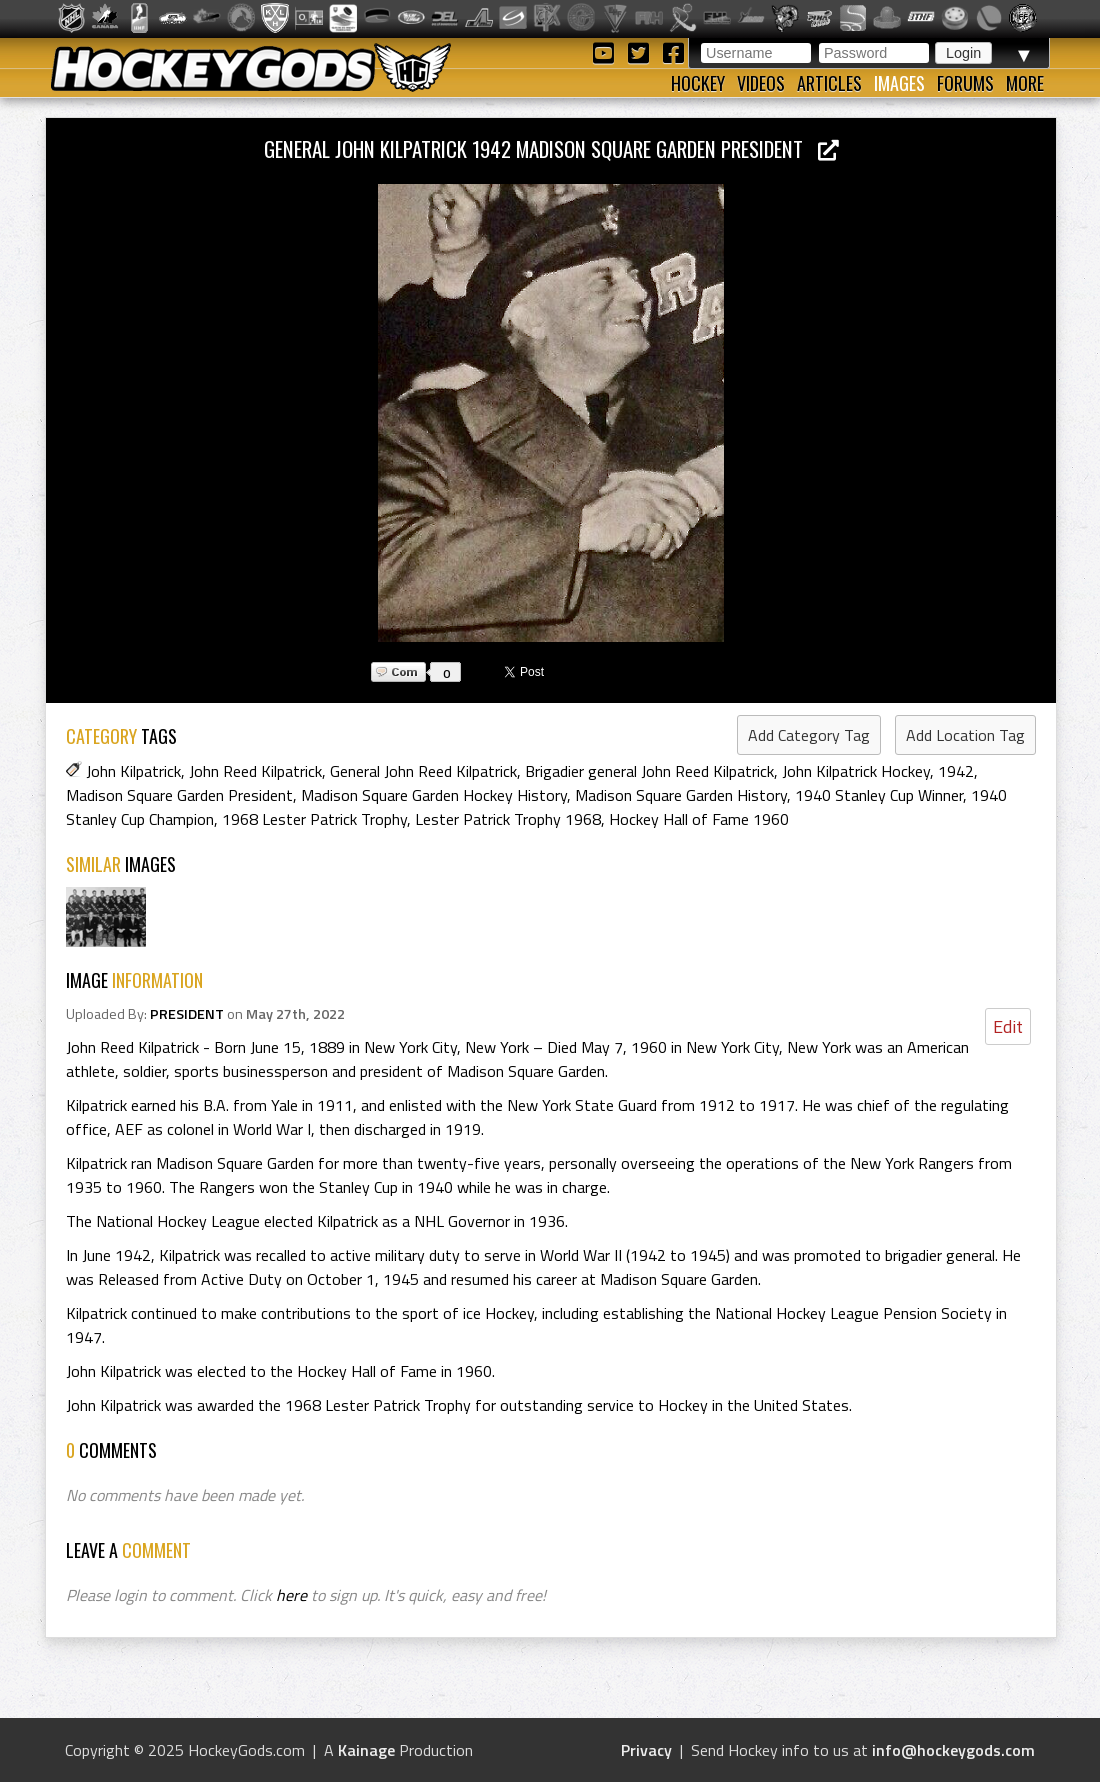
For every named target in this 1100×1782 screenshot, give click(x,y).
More (1025, 83)
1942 (956, 771)
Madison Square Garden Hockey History (434, 795)
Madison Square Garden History (681, 795)
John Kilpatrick (133, 771)
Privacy (646, 1750)
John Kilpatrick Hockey (856, 771)
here (291, 1595)
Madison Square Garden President (179, 795)
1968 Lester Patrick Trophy (314, 819)
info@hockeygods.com (953, 1750)
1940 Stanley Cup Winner (879, 795)
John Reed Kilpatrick (255, 771)
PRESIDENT (187, 1014)
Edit (1008, 1026)
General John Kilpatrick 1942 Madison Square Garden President (551, 148)
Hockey (698, 83)
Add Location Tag (965, 735)
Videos (761, 83)
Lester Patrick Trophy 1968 (508, 819)
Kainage (366, 1750)
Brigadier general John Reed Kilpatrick (649, 771)
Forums (965, 83)
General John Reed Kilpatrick (423, 771)
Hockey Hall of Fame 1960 (699, 819)
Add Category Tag (809, 735)
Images (899, 83)
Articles (829, 83)
